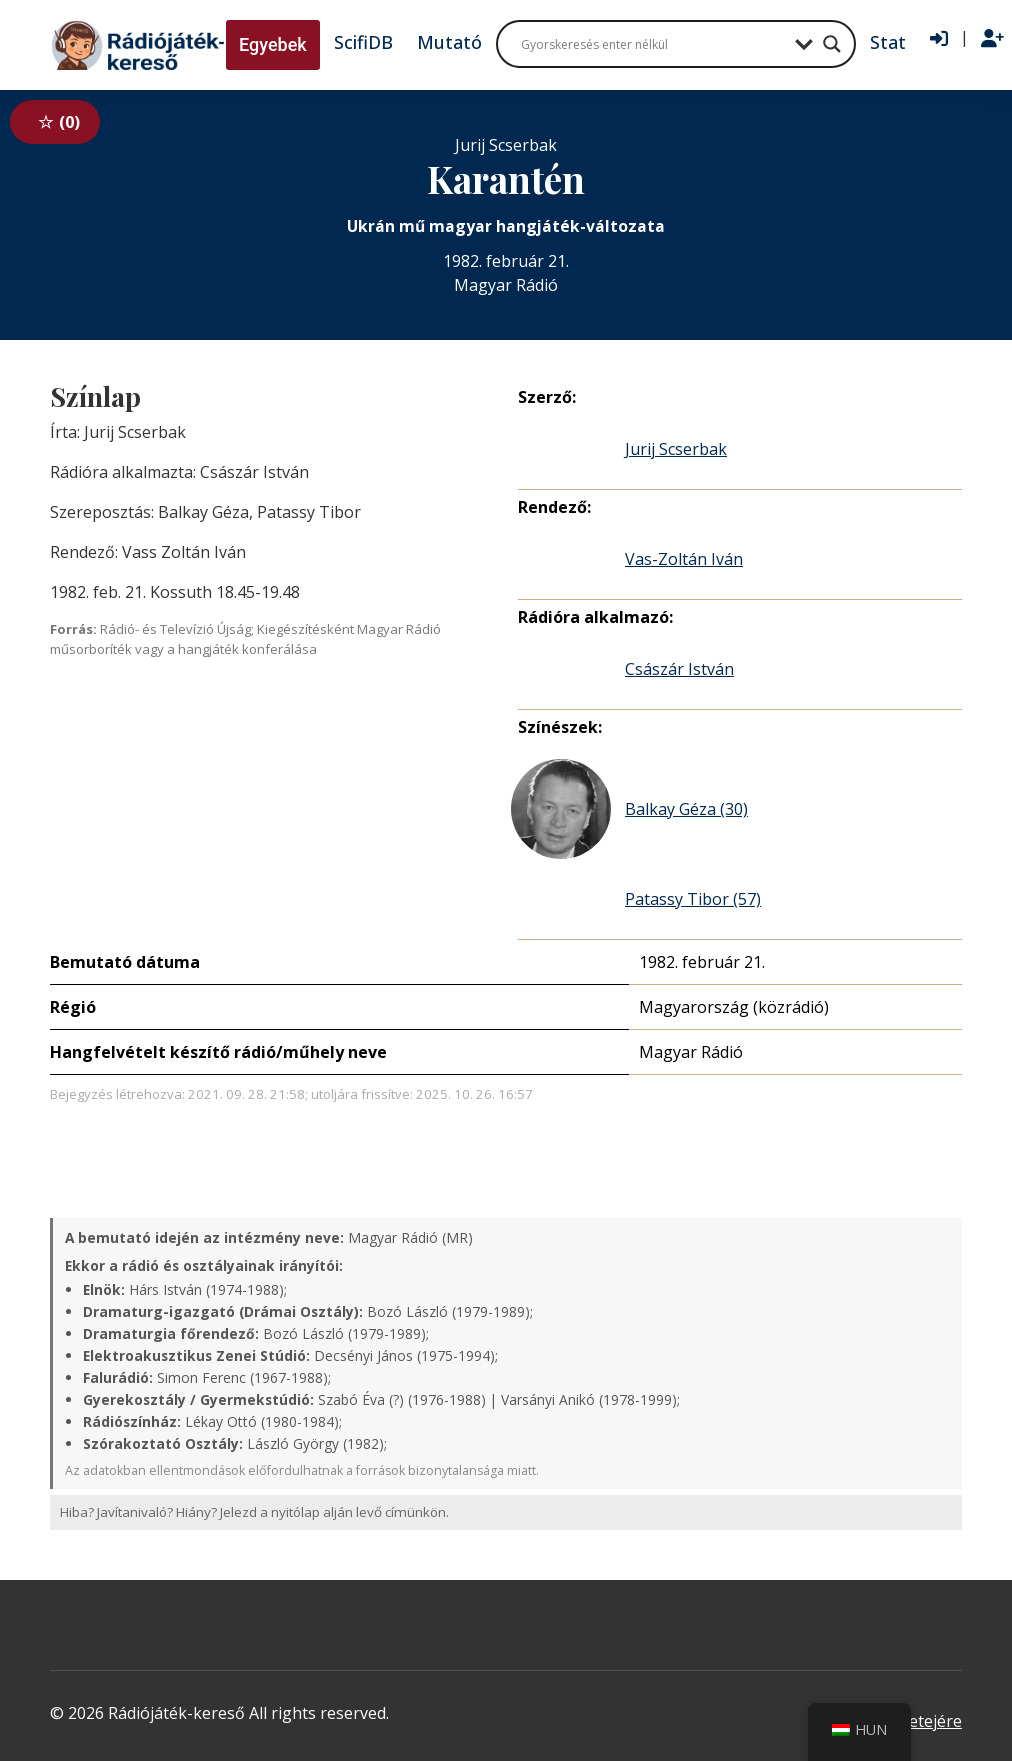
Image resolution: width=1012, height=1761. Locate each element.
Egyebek (273, 44)
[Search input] (653, 44)
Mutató (449, 42)
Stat (888, 42)
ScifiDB (363, 42)
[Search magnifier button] (832, 44)
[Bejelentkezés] (939, 39)
